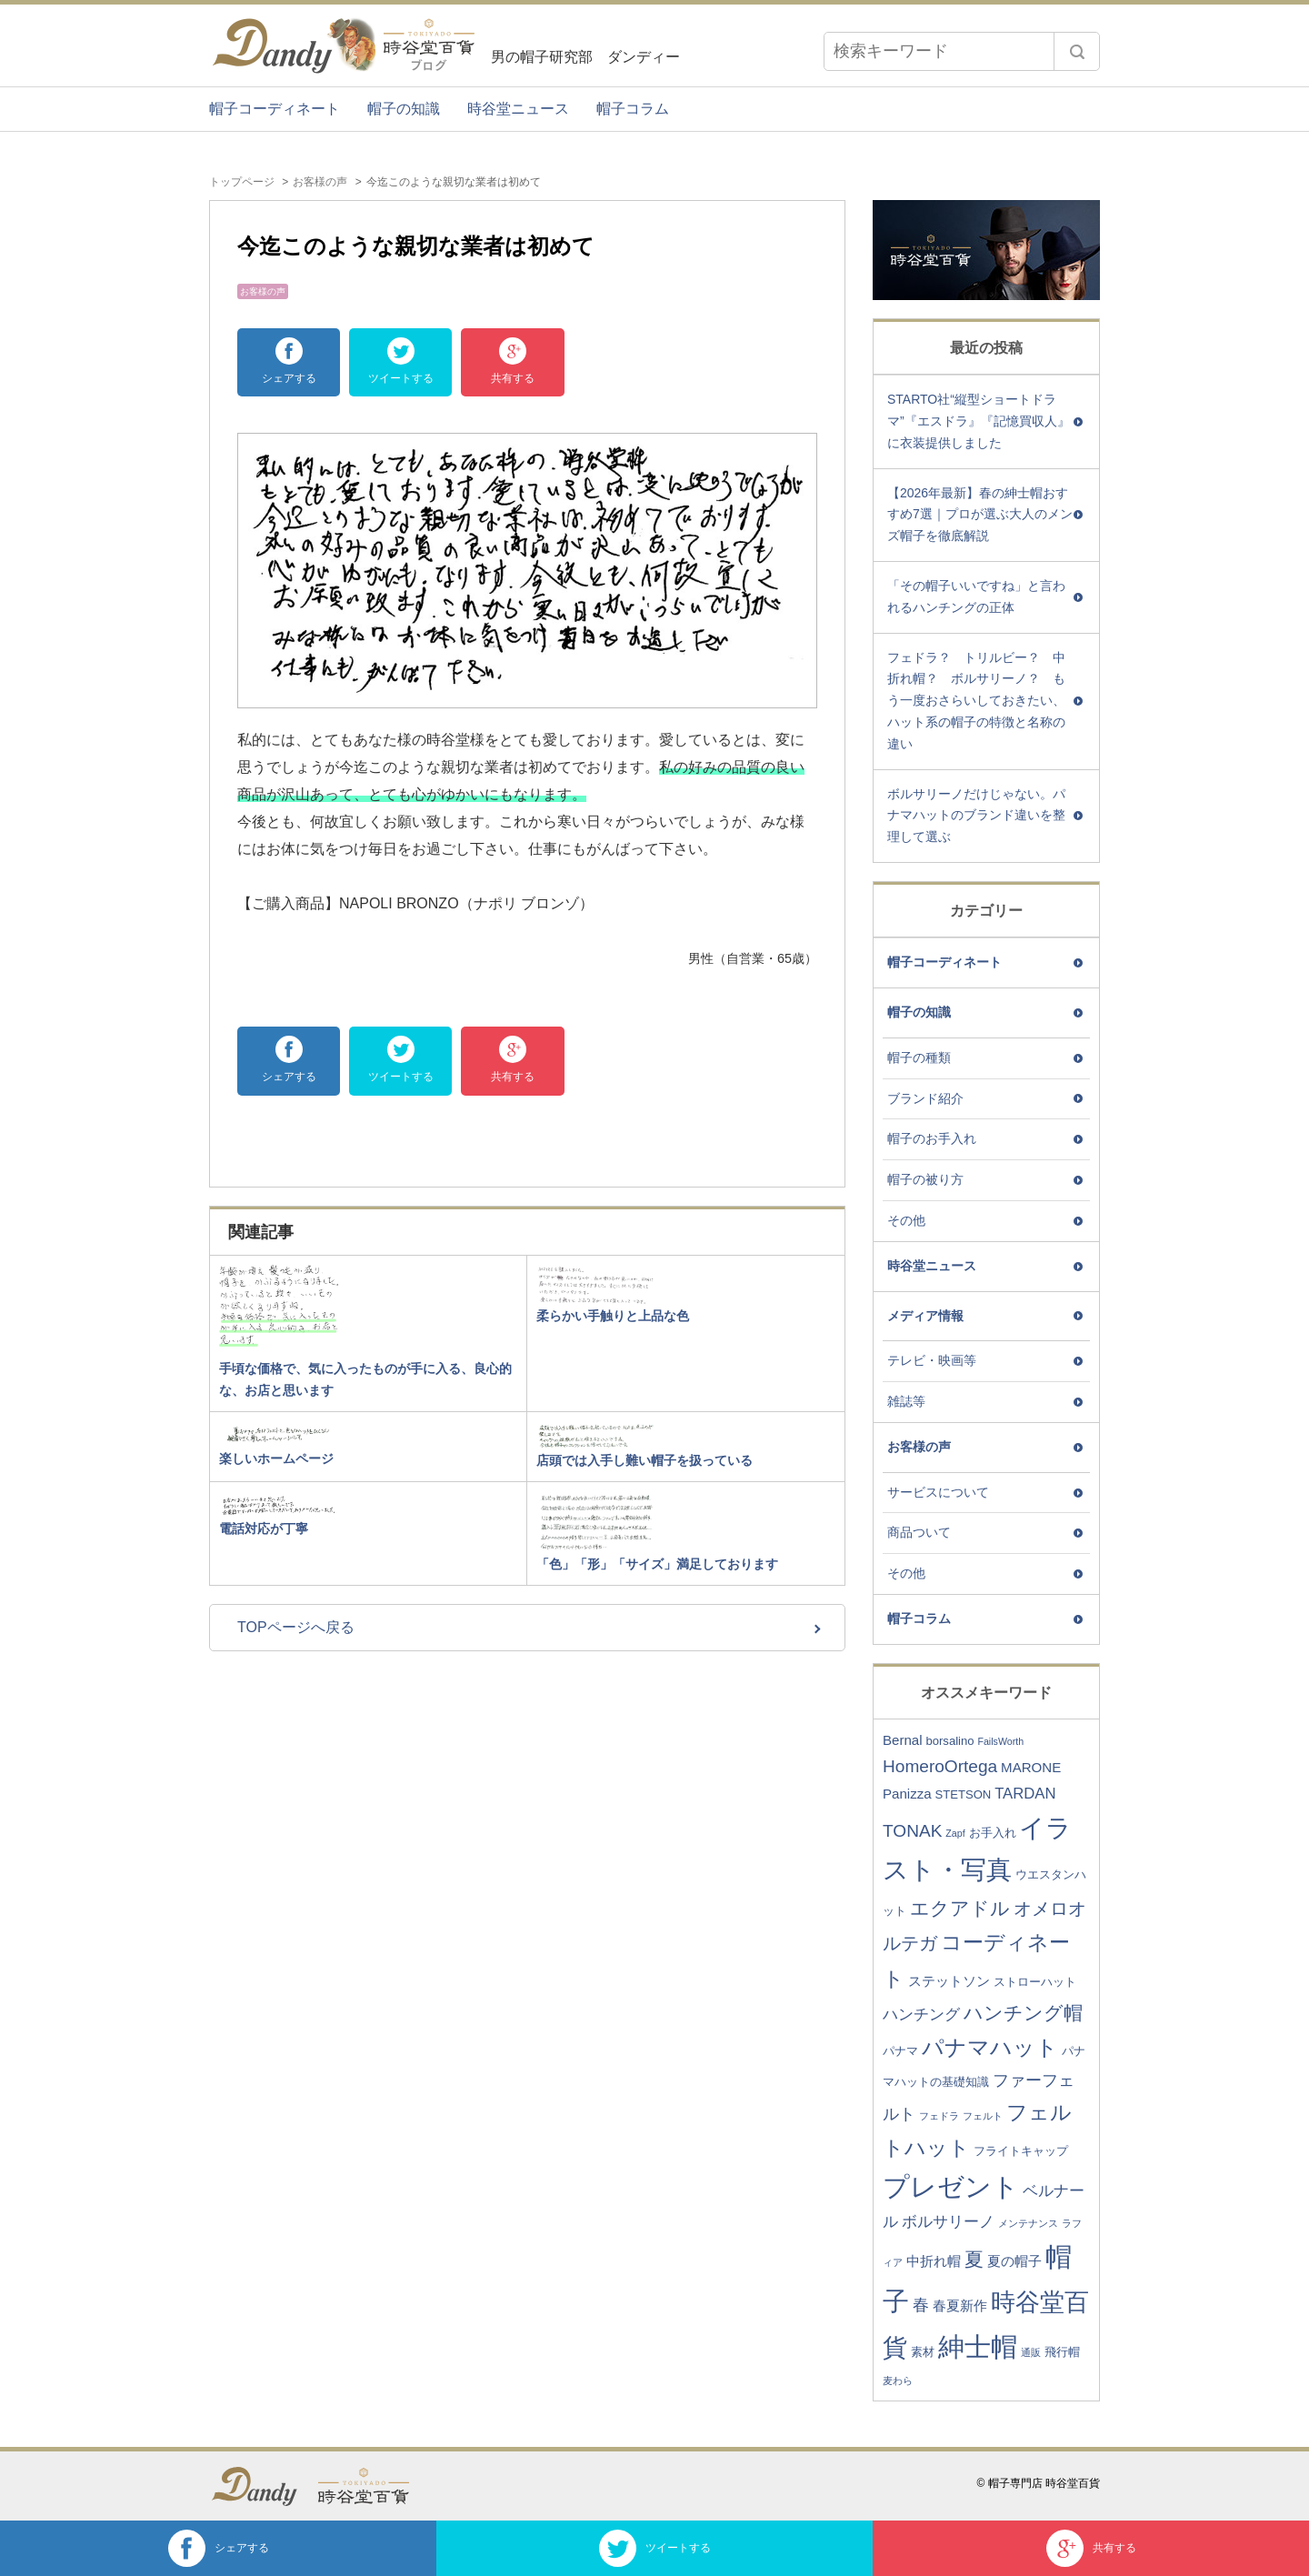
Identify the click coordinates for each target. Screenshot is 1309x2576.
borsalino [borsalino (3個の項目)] (949, 1741)
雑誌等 (906, 1401)
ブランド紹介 (925, 1098)
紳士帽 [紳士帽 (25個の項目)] (977, 2346)
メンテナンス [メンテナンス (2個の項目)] (1028, 2223)
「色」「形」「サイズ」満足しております (657, 1564)
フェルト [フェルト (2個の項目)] (983, 2115)
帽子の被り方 (925, 1179)
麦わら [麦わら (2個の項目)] (898, 2380)
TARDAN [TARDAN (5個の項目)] (1024, 1793)
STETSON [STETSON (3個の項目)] (963, 1794)
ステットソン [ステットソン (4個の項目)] (949, 1981)
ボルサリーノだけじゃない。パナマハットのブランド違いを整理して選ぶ (976, 816)
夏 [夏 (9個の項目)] (974, 2259)
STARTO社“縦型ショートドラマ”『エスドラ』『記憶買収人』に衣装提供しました (978, 421)
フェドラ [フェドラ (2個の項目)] (939, 2115)
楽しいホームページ (276, 1458)
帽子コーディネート (274, 108)
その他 (906, 1220)
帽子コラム (632, 108)
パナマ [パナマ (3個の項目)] (900, 2051)
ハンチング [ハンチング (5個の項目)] (921, 2014)
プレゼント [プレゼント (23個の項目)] (951, 2186)
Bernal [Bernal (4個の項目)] (903, 1740)
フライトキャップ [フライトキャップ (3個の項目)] (1021, 2151)
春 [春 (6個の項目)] (921, 2305)
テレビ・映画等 (931, 1360)
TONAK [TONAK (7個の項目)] (912, 1830)
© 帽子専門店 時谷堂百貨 (1038, 2483)
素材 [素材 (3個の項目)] (922, 2352)
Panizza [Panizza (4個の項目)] (907, 1793)
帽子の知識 (403, 108)
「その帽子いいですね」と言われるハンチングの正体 (976, 596)
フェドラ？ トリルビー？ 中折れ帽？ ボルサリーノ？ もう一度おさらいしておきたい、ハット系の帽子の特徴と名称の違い (976, 700)
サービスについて (938, 1492)
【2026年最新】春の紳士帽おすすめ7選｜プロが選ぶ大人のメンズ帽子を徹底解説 (980, 515)
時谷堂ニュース (518, 108)
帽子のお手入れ (931, 1138)
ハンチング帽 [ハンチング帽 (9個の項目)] (1023, 2012)
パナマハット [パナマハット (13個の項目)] (990, 2047)
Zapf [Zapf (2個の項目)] (954, 1833)
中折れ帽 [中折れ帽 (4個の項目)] (933, 2261)
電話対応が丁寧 (263, 1528)
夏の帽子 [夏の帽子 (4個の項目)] (1014, 2261)
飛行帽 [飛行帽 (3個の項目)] (1062, 2352)
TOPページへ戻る (296, 1627)
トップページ (242, 181)
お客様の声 (320, 181)
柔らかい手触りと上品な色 (612, 1315)
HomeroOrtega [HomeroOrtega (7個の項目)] (940, 1766)
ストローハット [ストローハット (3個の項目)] (1035, 1982)
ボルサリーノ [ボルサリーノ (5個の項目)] (948, 2221)
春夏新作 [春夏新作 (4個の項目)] (960, 2305)
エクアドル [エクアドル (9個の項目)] (960, 1908)
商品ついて (919, 1532)
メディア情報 (925, 1315)
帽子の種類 (919, 1057)
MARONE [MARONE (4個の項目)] (1031, 1767)
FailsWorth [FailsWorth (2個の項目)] (1000, 1741)
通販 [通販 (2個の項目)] (1031, 2352)
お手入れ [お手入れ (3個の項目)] (992, 1832)
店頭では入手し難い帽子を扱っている (644, 1460)
